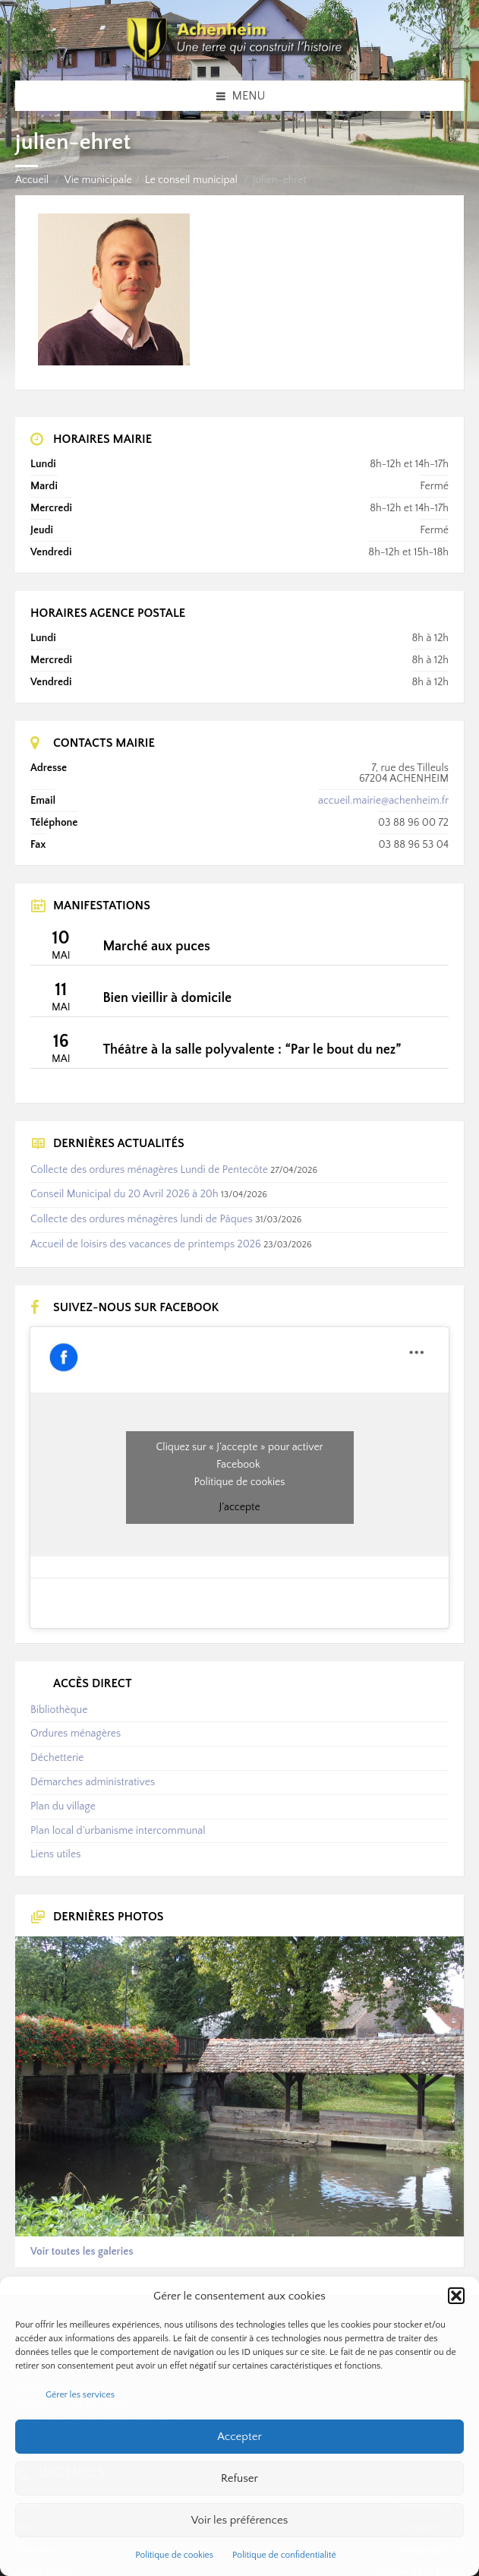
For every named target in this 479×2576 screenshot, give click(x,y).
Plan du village (63, 1806)
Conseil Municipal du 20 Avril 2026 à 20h (124, 1194)
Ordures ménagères (75, 1733)
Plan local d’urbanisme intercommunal (117, 1831)
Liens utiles (55, 1854)
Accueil (32, 180)
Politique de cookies (174, 2555)
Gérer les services (80, 2395)
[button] (456, 2295)
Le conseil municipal (191, 180)
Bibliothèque (58, 1710)
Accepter (239, 2436)
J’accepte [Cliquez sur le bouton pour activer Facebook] (239, 1507)
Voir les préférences (239, 2520)
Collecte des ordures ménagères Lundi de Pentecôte (149, 1170)
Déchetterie (57, 1758)
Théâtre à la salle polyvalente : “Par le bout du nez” (251, 1049)
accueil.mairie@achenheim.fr (383, 801)
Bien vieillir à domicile (167, 998)
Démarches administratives (92, 1782)
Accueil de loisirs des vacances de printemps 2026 (145, 1244)
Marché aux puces (156, 946)
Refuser (239, 2478)
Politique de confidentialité (284, 2555)
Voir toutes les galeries (81, 2252)
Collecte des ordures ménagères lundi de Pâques (141, 1219)
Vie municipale (98, 180)
